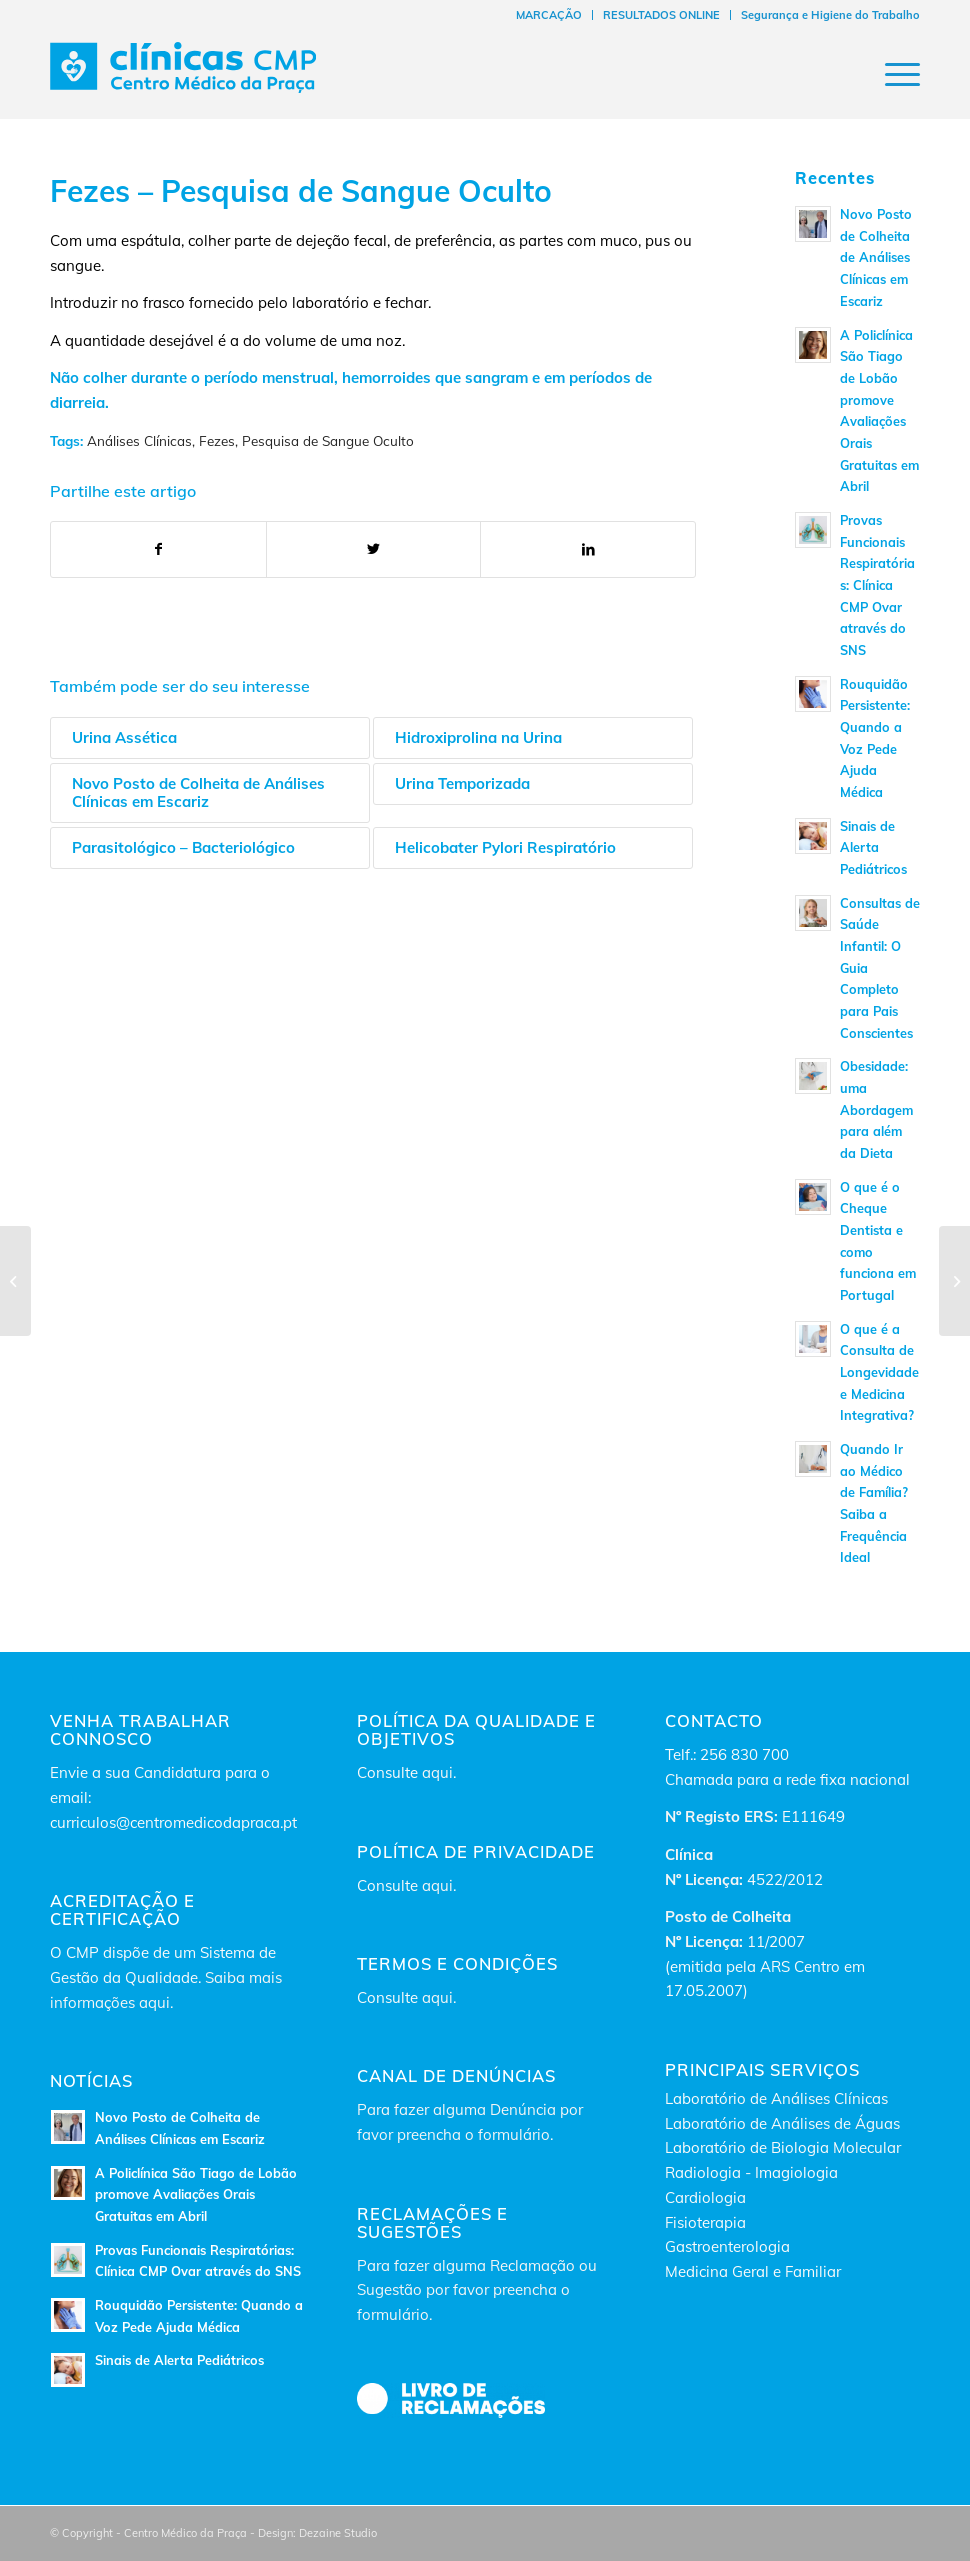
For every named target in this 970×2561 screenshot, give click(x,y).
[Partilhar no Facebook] (158, 549)
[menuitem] (549, 15)
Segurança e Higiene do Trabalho (830, 15)
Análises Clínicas (139, 440)
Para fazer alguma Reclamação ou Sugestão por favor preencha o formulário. (477, 2290)
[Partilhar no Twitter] (374, 549)
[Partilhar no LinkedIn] (588, 549)
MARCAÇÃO (549, 15)
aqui (437, 1772)
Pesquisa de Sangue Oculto (328, 440)
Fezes (217, 440)
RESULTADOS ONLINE (661, 15)
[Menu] (892, 74)
